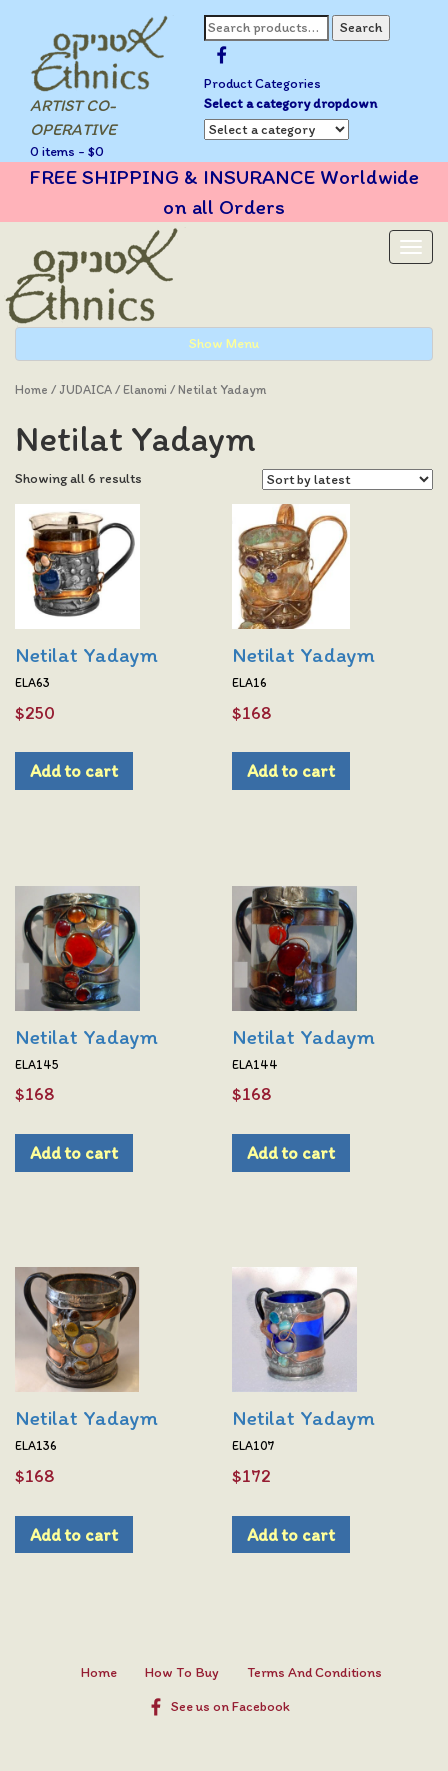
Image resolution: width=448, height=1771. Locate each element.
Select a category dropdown (290, 103)
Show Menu (224, 343)
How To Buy (182, 1672)
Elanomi (145, 389)
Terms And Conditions (314, 1672)
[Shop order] (347, 479)
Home (31, 389)
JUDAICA (85, 389)
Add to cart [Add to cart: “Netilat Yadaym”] (74, 770)
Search (361, 27)
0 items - (67, 151)
